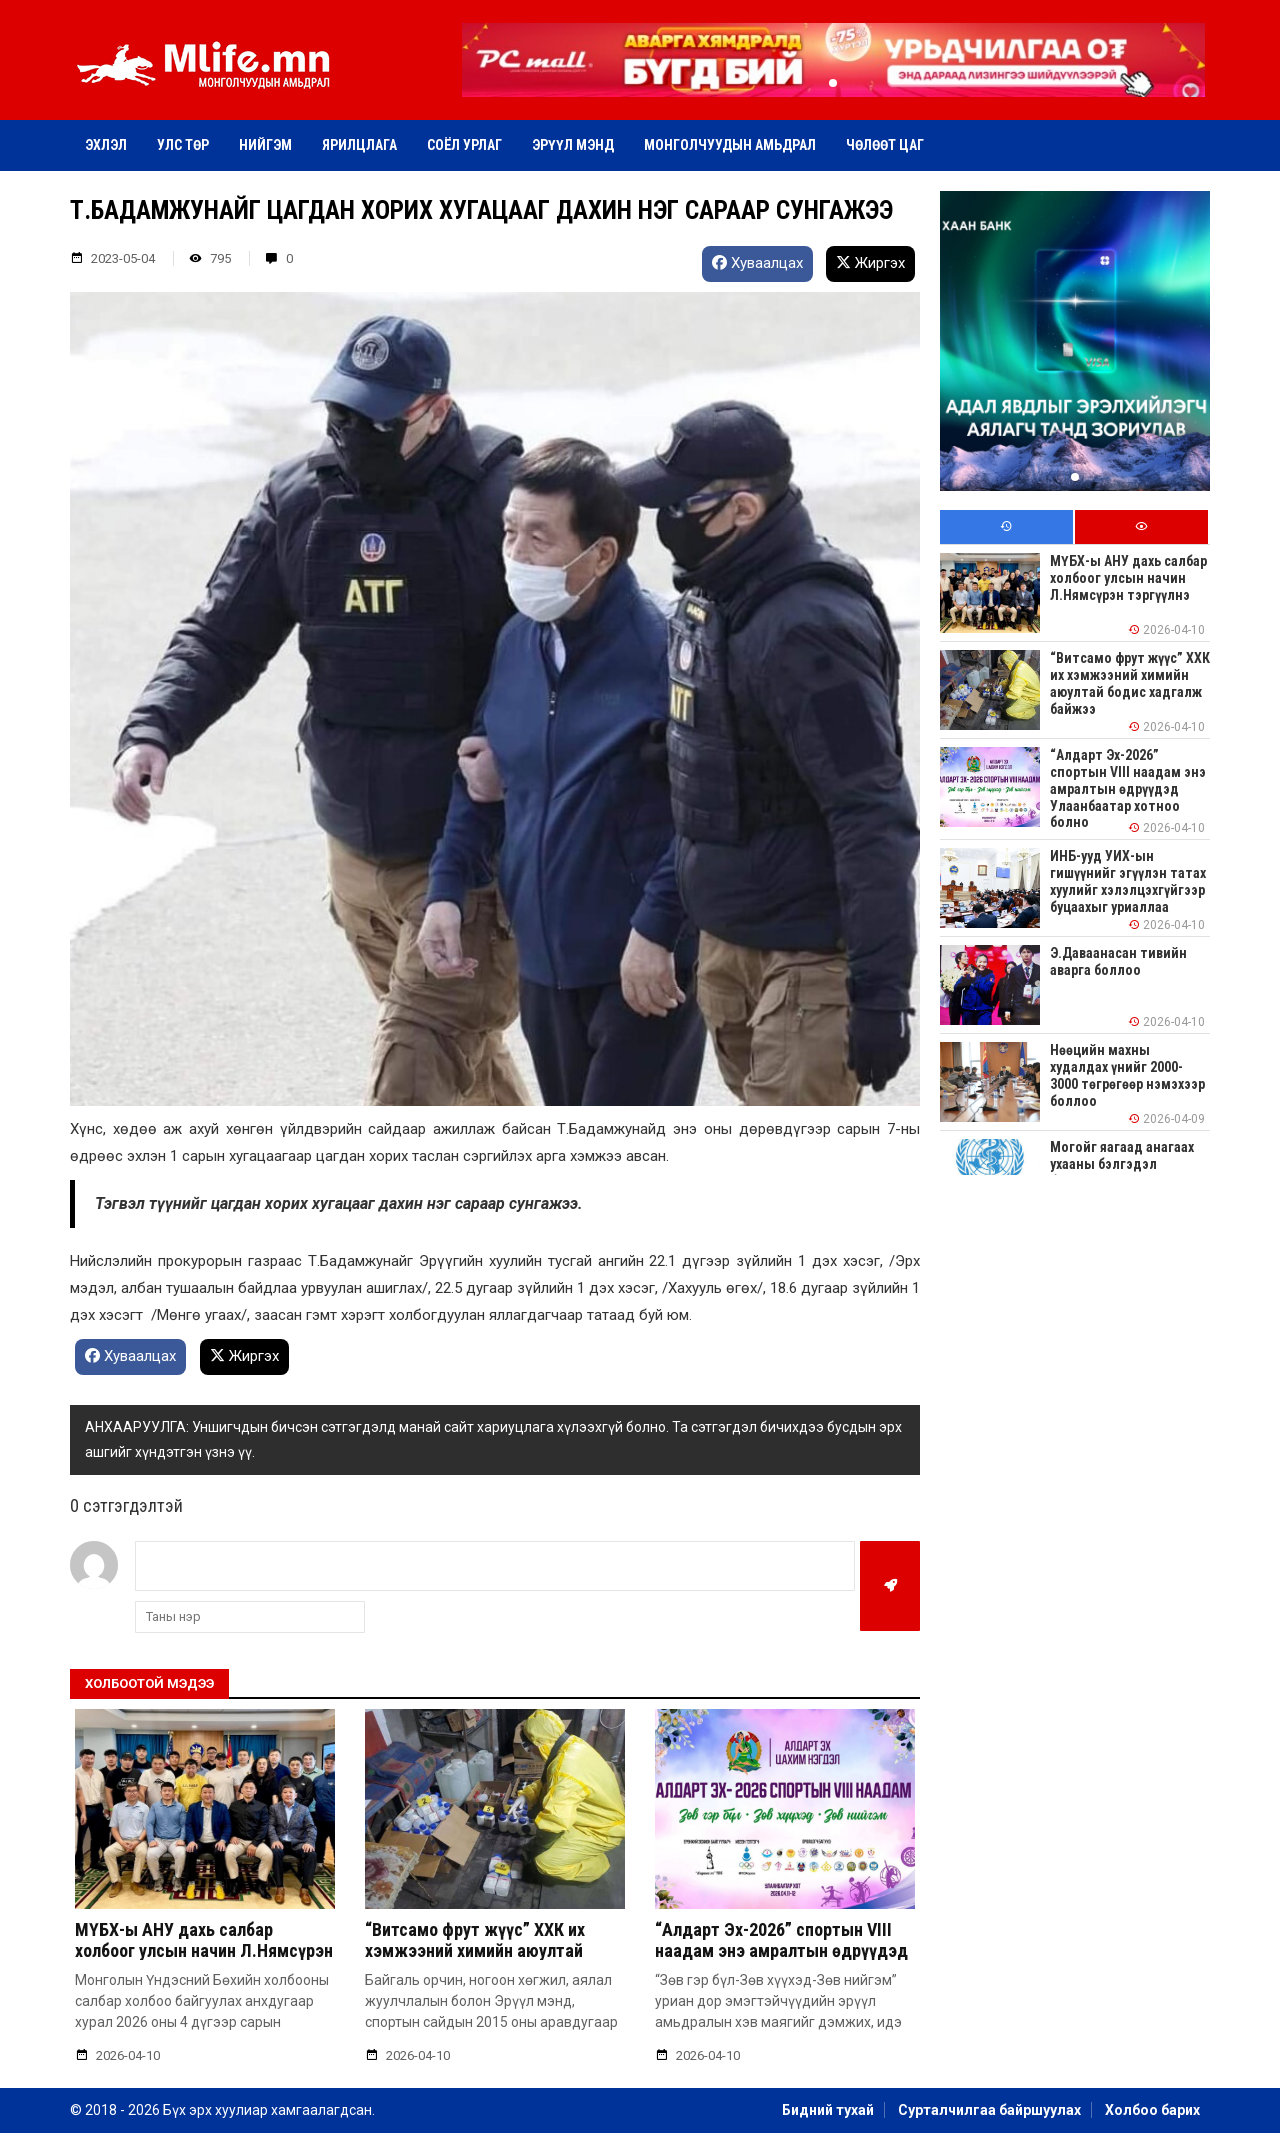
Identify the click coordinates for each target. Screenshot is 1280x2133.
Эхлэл (106, 145)
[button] (833, 83)
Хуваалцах (757, 263)
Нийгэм (265, 145)
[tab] (1006, 527)
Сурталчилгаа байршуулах (989, 2110)
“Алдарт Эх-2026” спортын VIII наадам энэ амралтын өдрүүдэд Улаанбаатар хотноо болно (781, 1951)
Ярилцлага (359, 145)
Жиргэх (870, 263)
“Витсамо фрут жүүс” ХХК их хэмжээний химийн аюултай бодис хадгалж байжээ (475, 1951)
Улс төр (183, 145)
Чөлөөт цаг (885, 145)
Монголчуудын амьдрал (730, 145)
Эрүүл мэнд (573, 145)
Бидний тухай (828, 2110)
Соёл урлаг (464, 145)
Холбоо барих (1152, 2110)
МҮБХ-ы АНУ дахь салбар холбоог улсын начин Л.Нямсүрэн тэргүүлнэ (204, 1951)
